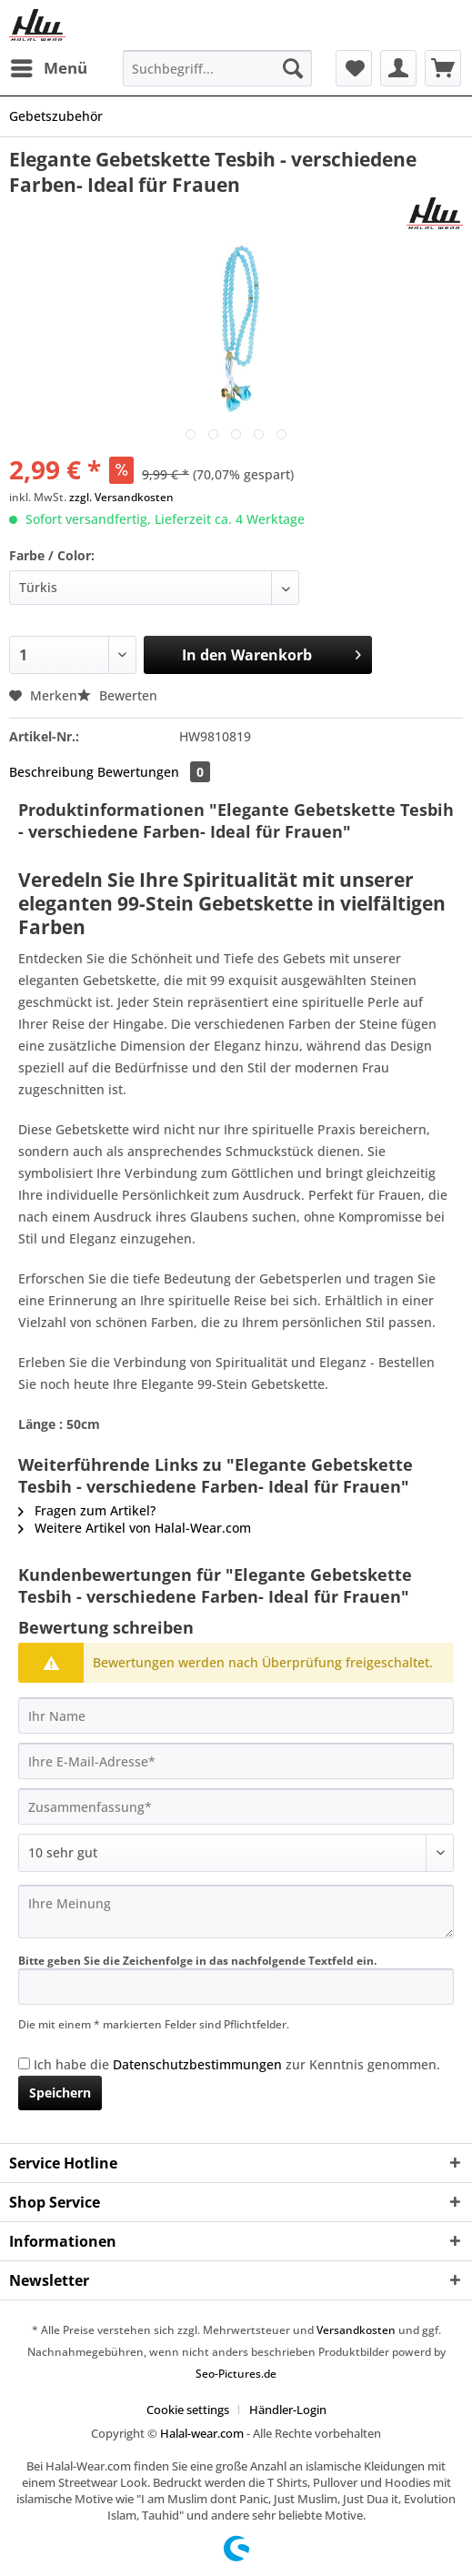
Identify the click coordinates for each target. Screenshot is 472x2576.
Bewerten (117, 695)
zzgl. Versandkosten (121, 497)
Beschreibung (51, 771)
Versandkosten (356, 2330)
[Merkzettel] (354, 68)
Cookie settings (187, 2409)
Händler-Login (287, 2409)
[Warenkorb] (443, 68)
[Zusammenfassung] (236, 1806)
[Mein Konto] (398, 68)
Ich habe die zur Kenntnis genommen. (237, 2064)
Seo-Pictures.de (236, 2373)
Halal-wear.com (202, 2433)
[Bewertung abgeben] (236, 1853)
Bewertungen (153, 771)
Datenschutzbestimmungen (197, 2064)
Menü (49, 66)
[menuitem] (48, 68)
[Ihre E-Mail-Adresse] (236, 1761)
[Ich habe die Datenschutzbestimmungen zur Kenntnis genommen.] (24, 2063)
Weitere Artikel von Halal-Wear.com (134, 1527)
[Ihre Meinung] (236, 1911)
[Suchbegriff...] (217, 68)
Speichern (60, 2092)
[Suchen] (293, 68)
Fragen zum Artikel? (87, 1510)
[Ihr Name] (236, 1715)
